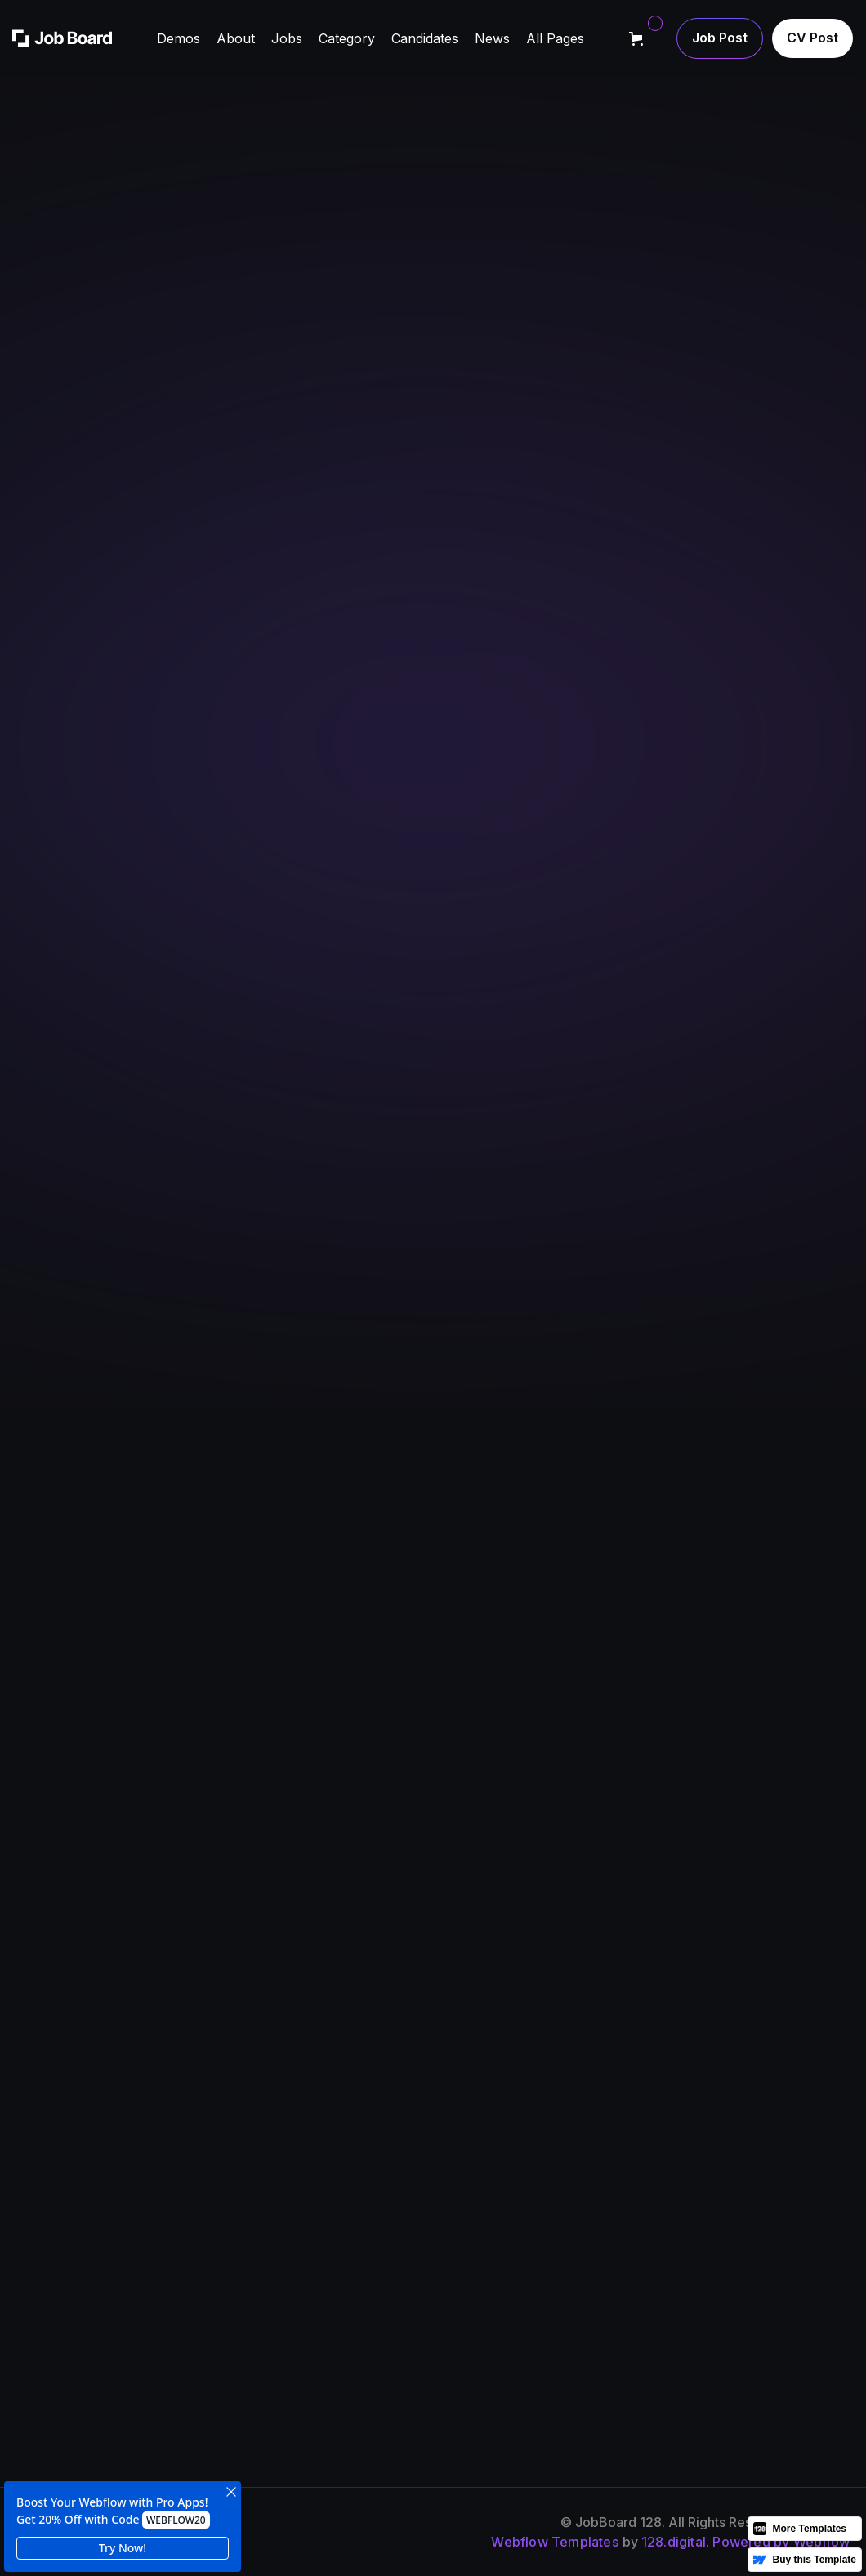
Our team (471, 2246)
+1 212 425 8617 (536, 982)
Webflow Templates (554, 2542)
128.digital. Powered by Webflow (745, 2542)
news (614, 2213)
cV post (775, 2213)
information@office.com (560, 1017)
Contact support (674, 508)
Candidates (631, 2278)
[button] (178, 38)
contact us (784, 2278)
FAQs (612, 2246)
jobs (456, 2278)
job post (778, 2246)
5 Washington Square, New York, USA (598, 947)
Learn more (82, 508)
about (460, 2213)
